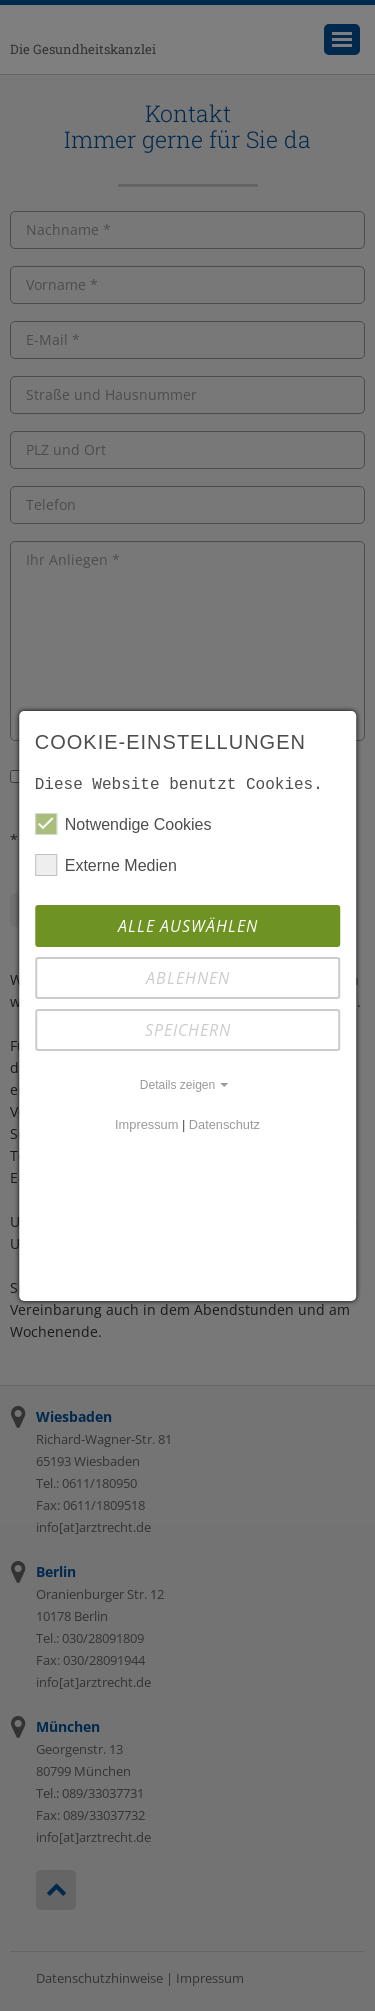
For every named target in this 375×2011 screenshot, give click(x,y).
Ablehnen (188, 978)
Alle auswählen (188, 926)
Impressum (146, 1124)
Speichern (188, 1030)
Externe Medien (106, 865)
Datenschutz (224, 1124)
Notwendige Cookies (123, 824)
